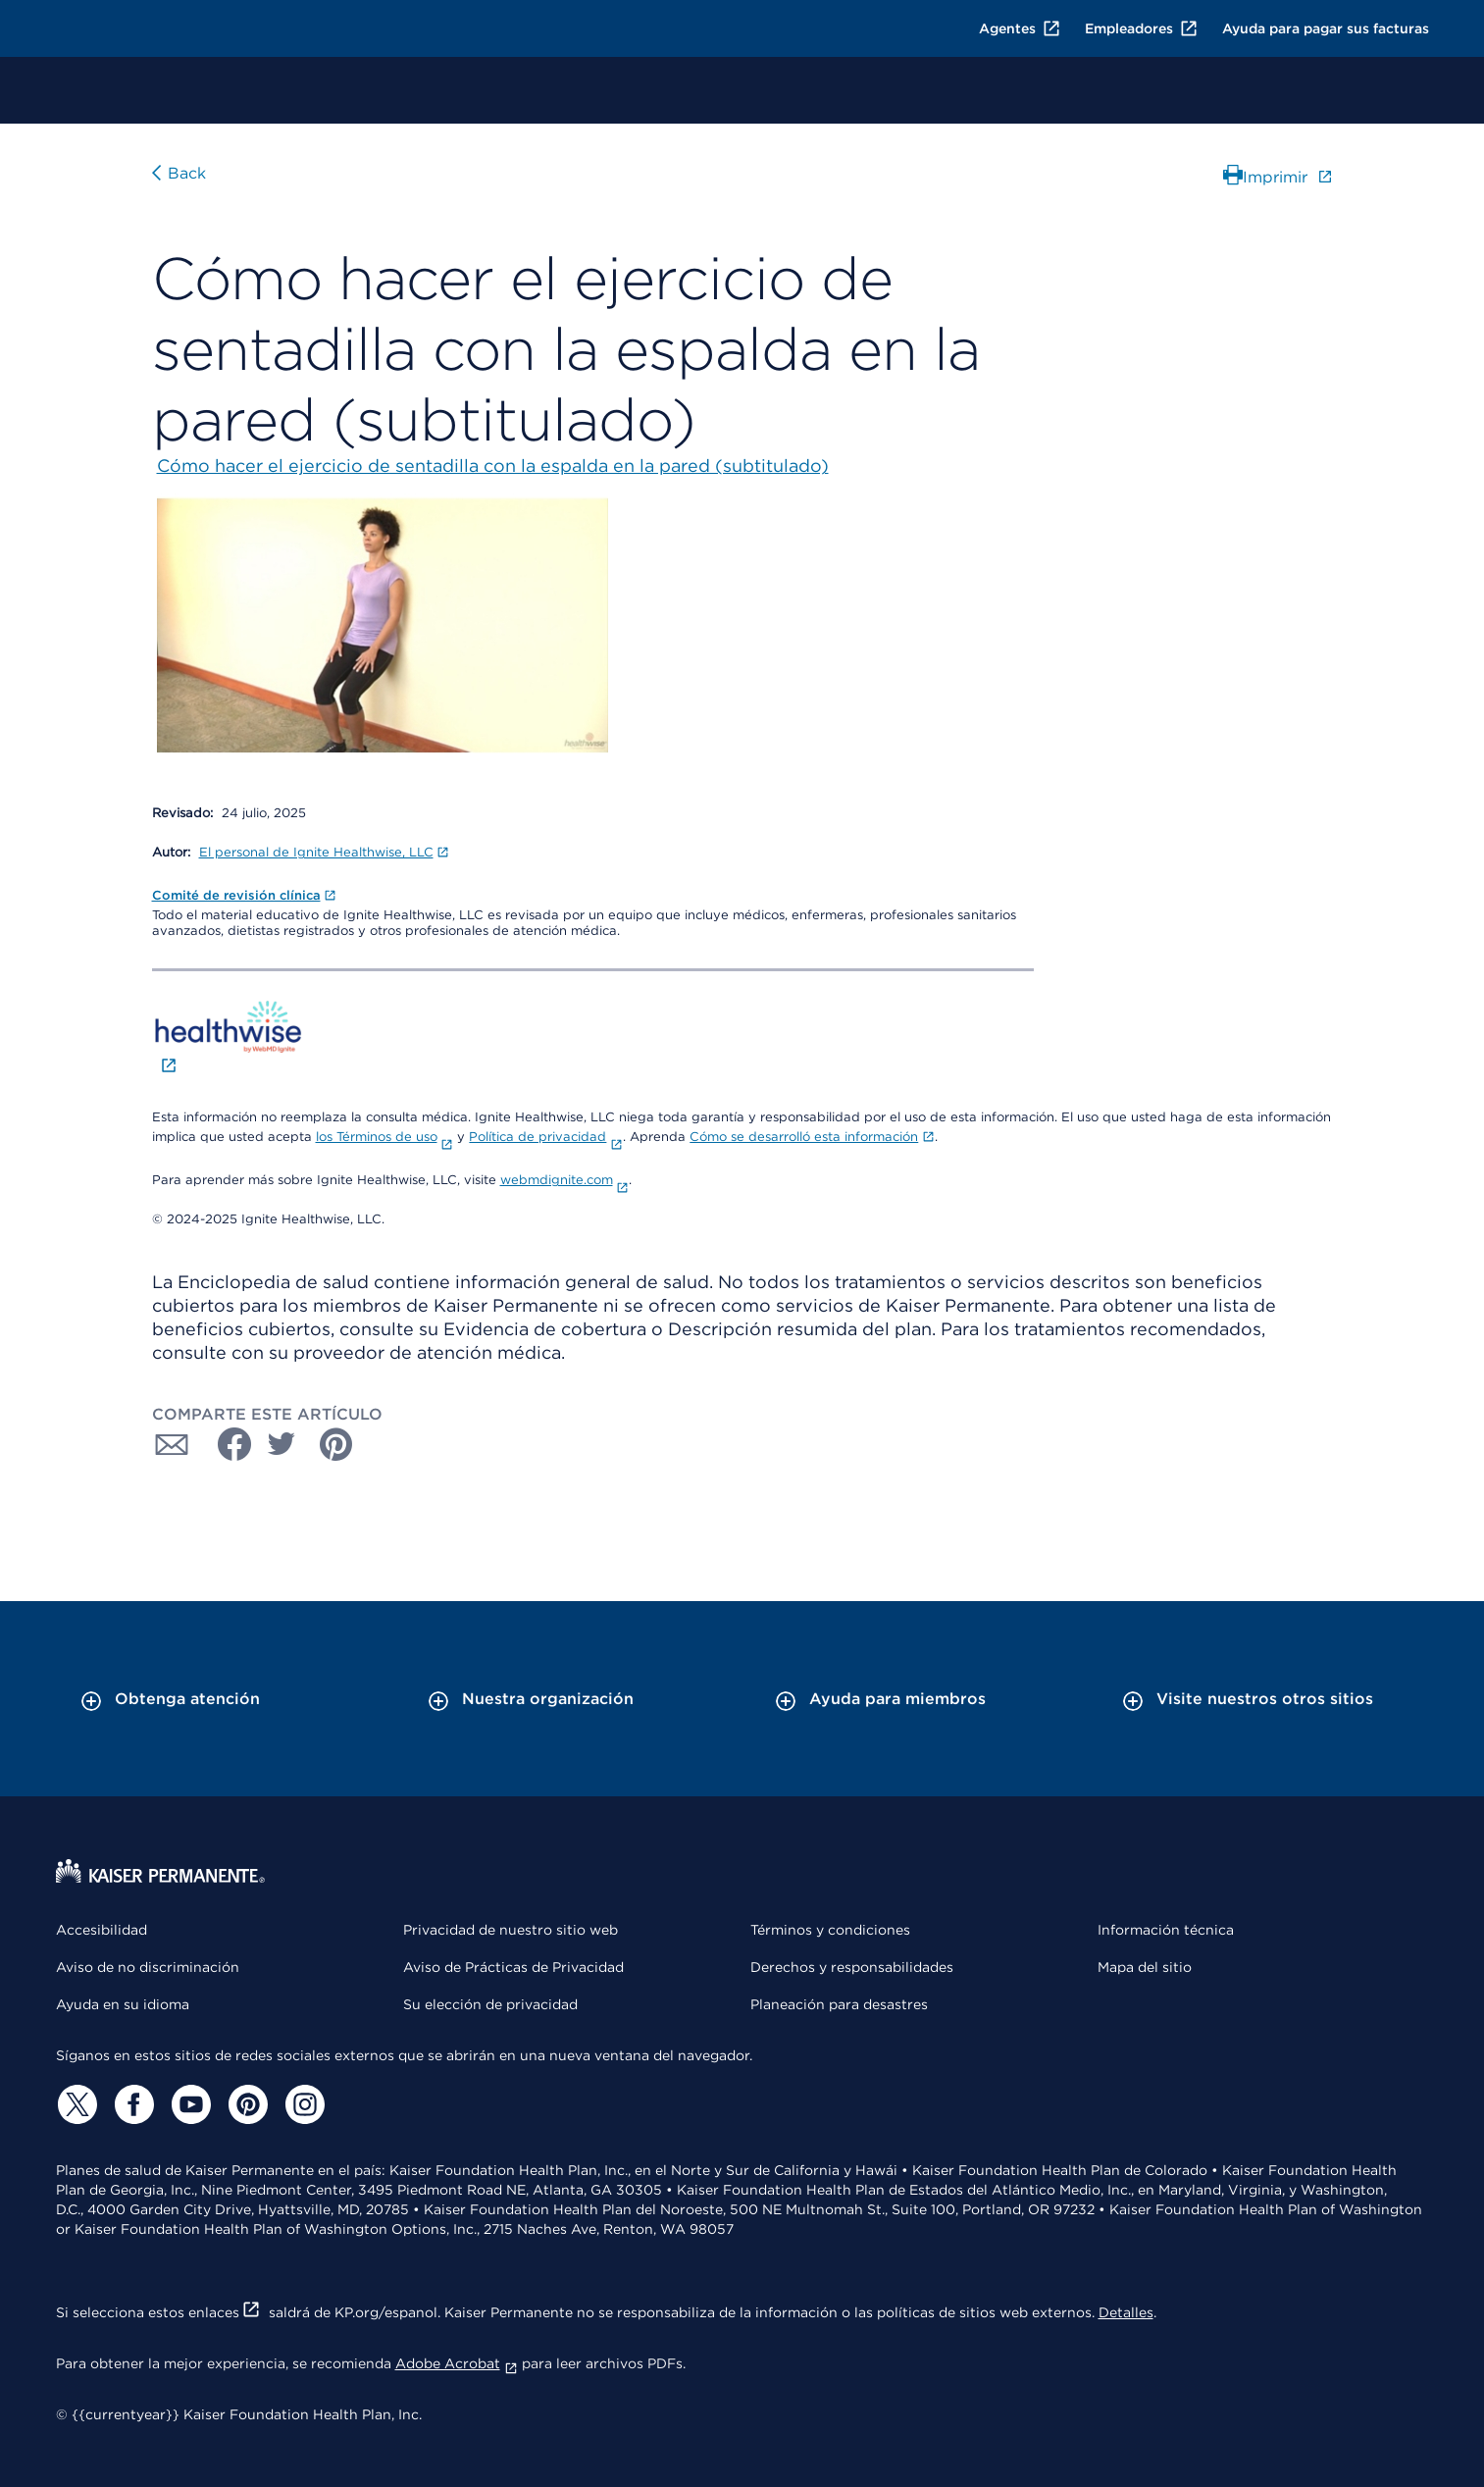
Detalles (1126, 2312)
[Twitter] (75, 2104)
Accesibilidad (101, 1930)
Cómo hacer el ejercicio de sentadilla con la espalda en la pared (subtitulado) (493, 465)
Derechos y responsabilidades (851, 1967)
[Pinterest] (246, 2104)
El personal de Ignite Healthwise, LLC (324, 852)
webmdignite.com (565, 1179)
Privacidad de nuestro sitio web (510, 1930)
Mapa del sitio (1145, 1967)
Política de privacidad (546, 1136)
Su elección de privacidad (490, 2004)
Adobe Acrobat (456, 2363)
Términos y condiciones (830, 1930)
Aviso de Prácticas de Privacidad (513, 1967)
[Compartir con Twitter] (281, 1444)
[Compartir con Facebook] (226, 1444)
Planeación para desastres (839, 2004)
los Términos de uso (385, 1136)
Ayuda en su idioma (122, 2004)
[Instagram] (303, 2104)
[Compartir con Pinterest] (336, 1444)
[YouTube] (189, 2104)
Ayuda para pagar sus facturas (1325, 28)
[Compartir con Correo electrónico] (171, 1444)
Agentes (1020, 28)
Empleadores (1142, 28)
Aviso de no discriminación (147, 1967)
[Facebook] (132, 2104)
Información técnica (1166, 1930)
